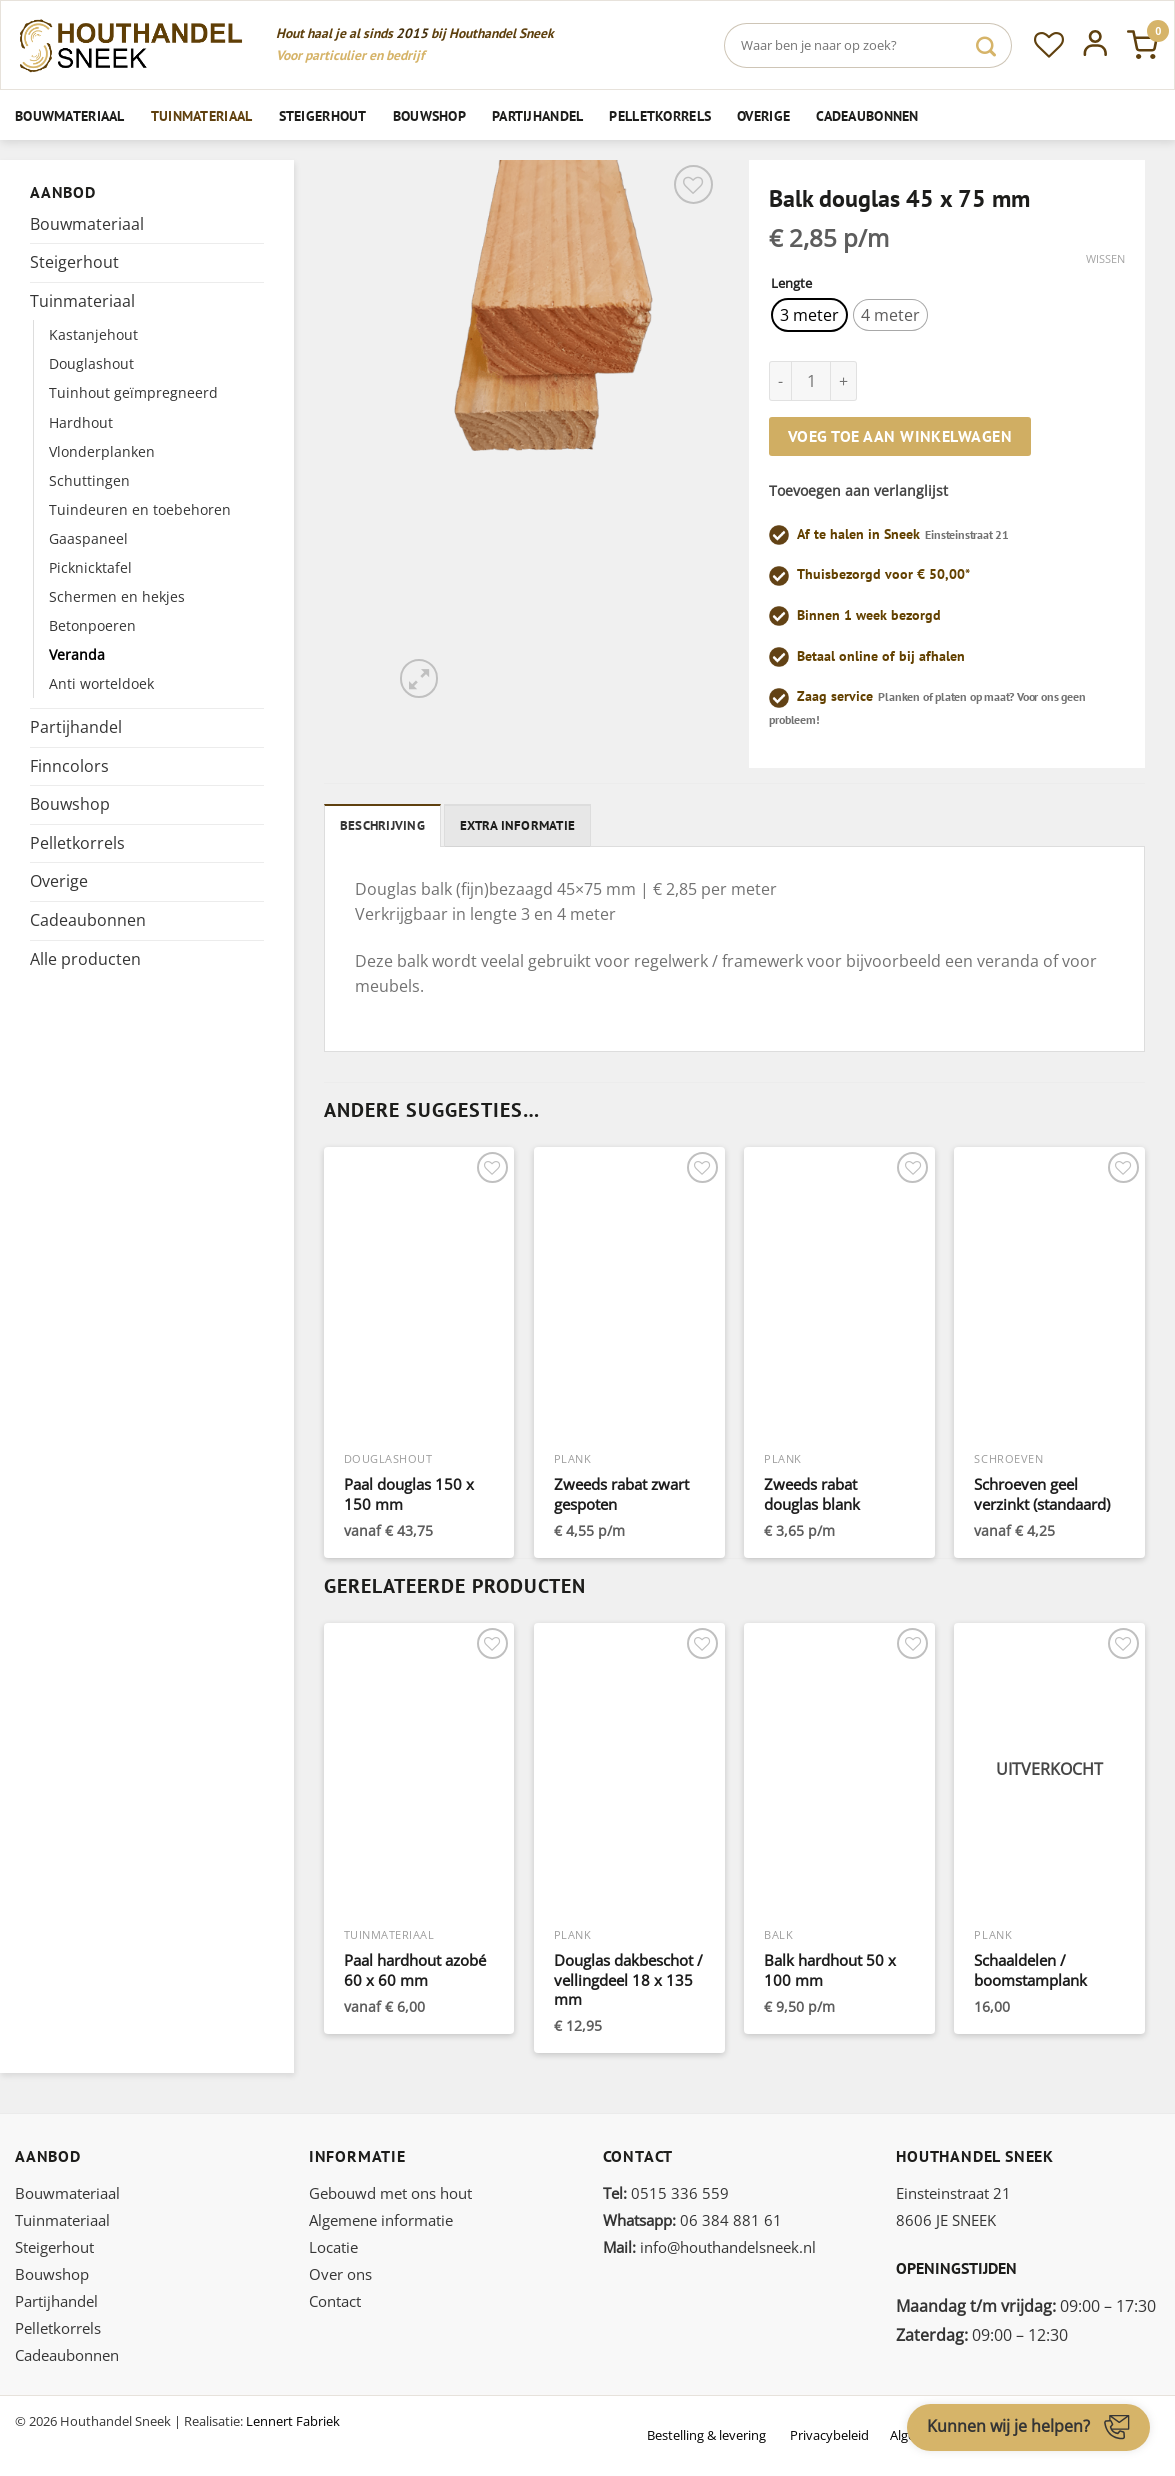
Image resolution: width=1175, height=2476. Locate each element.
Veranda (77, 654)
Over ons (340, 2274)
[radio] (809, 315)
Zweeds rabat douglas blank (812, 1494)
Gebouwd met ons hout (390, 2193)
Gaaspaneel (88, 538)
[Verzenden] (986, 45)
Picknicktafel (90, 567)
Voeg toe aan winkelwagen (900, 436)
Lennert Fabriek (293, 2421)
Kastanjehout (93, 334)
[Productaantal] (811, 381)
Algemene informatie (381, 2220)
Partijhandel (537, 115)
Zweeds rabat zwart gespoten (621, 1494)
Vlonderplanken (102, 451)
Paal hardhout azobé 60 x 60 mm (415, 1970)
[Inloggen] (1095, 45)
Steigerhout (323, 115)
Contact (335, 2301)
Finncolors (69, 766)
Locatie (333, 2247)
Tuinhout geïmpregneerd (133, 392)
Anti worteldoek (101, 683)
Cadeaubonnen (867, 115)
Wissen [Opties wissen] (1105, 259)
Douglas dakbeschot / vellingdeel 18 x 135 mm (628, 1980)
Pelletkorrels (660, 115)
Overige (763, 115)
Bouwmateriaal (70, 115)
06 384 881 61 (692, 2220)
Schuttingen (89, 480)
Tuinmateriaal (202, 115)
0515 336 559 (666, 2193)
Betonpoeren (92, 625)
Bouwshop (429, 115)
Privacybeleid (829, 2435)
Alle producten (85, 959)
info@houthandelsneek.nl (709, 2247)
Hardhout (81, 422)
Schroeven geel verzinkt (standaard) (1042, 1494)
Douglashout (91, 363)
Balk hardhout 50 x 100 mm (830, 1970)
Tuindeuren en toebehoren (140, 509)
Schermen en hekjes (117, 596)
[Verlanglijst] (1049, 45)
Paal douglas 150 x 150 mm (409, 1494)
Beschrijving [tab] (382, 825)
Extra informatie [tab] (517, 825)
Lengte (791, 284)
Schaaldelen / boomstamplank (1030, 1970)
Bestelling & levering (706, 2435)
